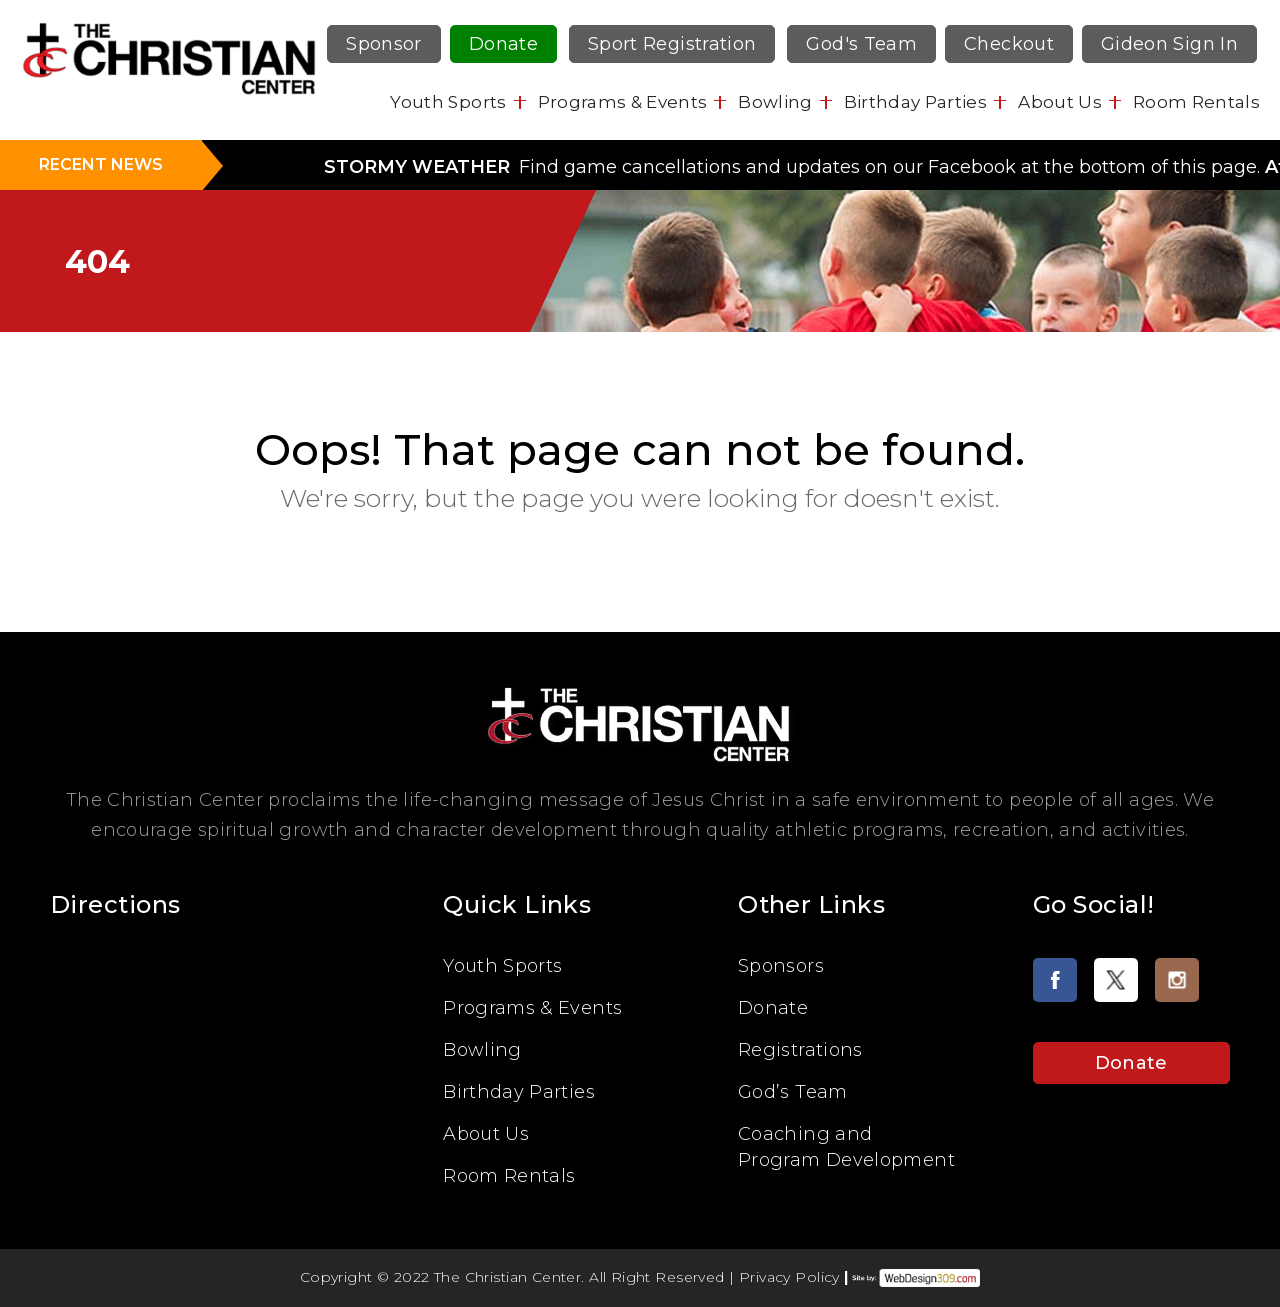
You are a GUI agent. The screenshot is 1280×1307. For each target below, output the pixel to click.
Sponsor (384, 44)
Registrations (800, 1050)
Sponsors (781, 966)
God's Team (861, 44)
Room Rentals (1196, 102)
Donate (503, 44)
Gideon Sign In (1169, 44)
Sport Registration (672, 44)
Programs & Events (623, 102)
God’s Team (793, 1092)
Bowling (775, 102)
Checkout (1009, 44)
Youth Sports (448, 102)
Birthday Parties (915, 102)
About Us (1060, 102)
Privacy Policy (789, 1277)
